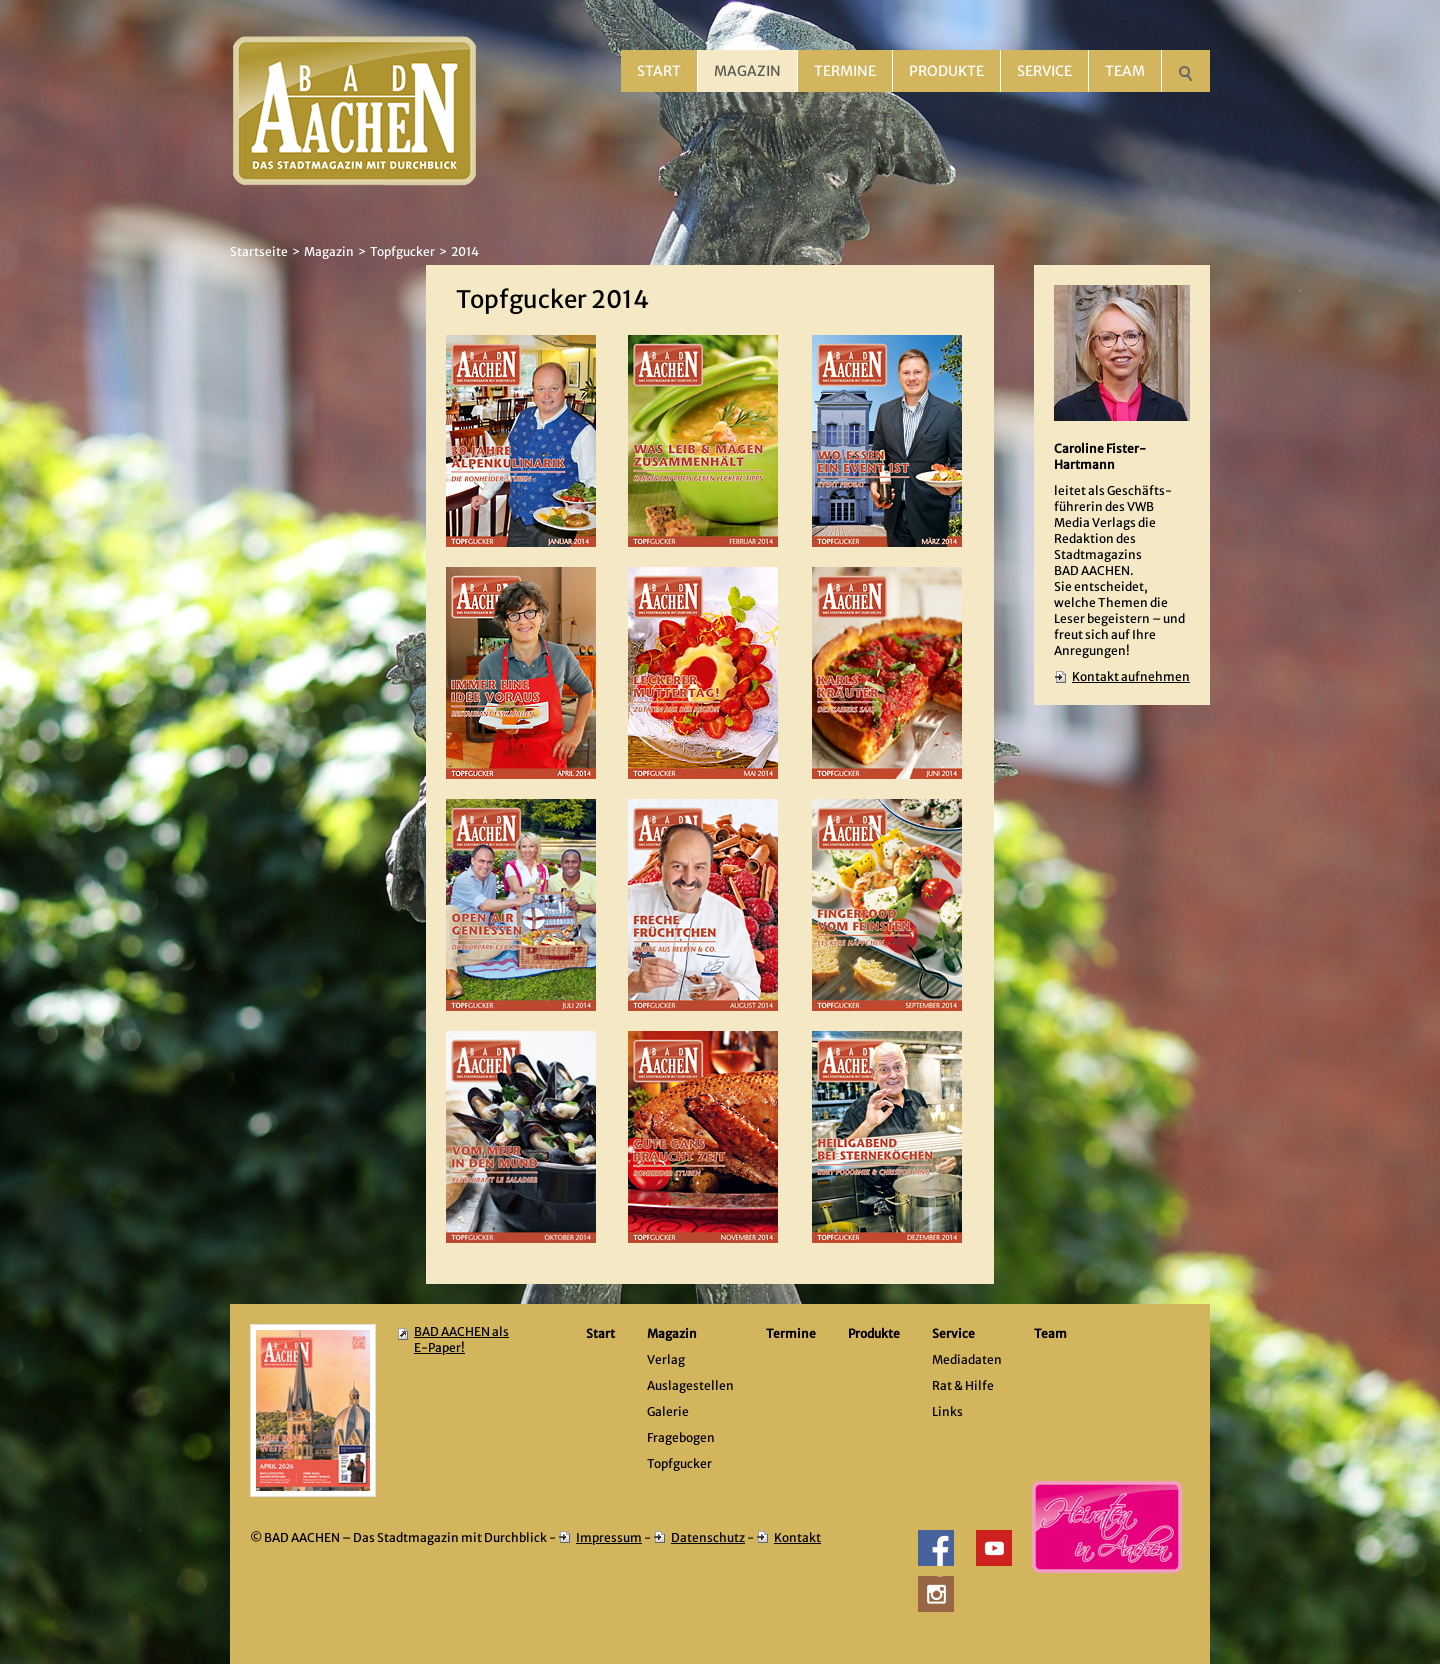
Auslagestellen (690, 1385)
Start (659, 71)
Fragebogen (681, 1437)
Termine (845, 71)
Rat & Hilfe (963, 1385)
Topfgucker (402, 251)
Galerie (668, 1411)
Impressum (609, 1537)
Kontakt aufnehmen (1131, 676)
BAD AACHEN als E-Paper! (461, 1339)
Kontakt (797, 1537)
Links (947, 1411)
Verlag (666, 1359)
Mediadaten (967, 1359)
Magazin (747, 71)
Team (1125, 71)
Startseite (259, 251)
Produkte (946, 71)
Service (1044, 71)
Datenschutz (708, 1537)
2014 (465, 251)
